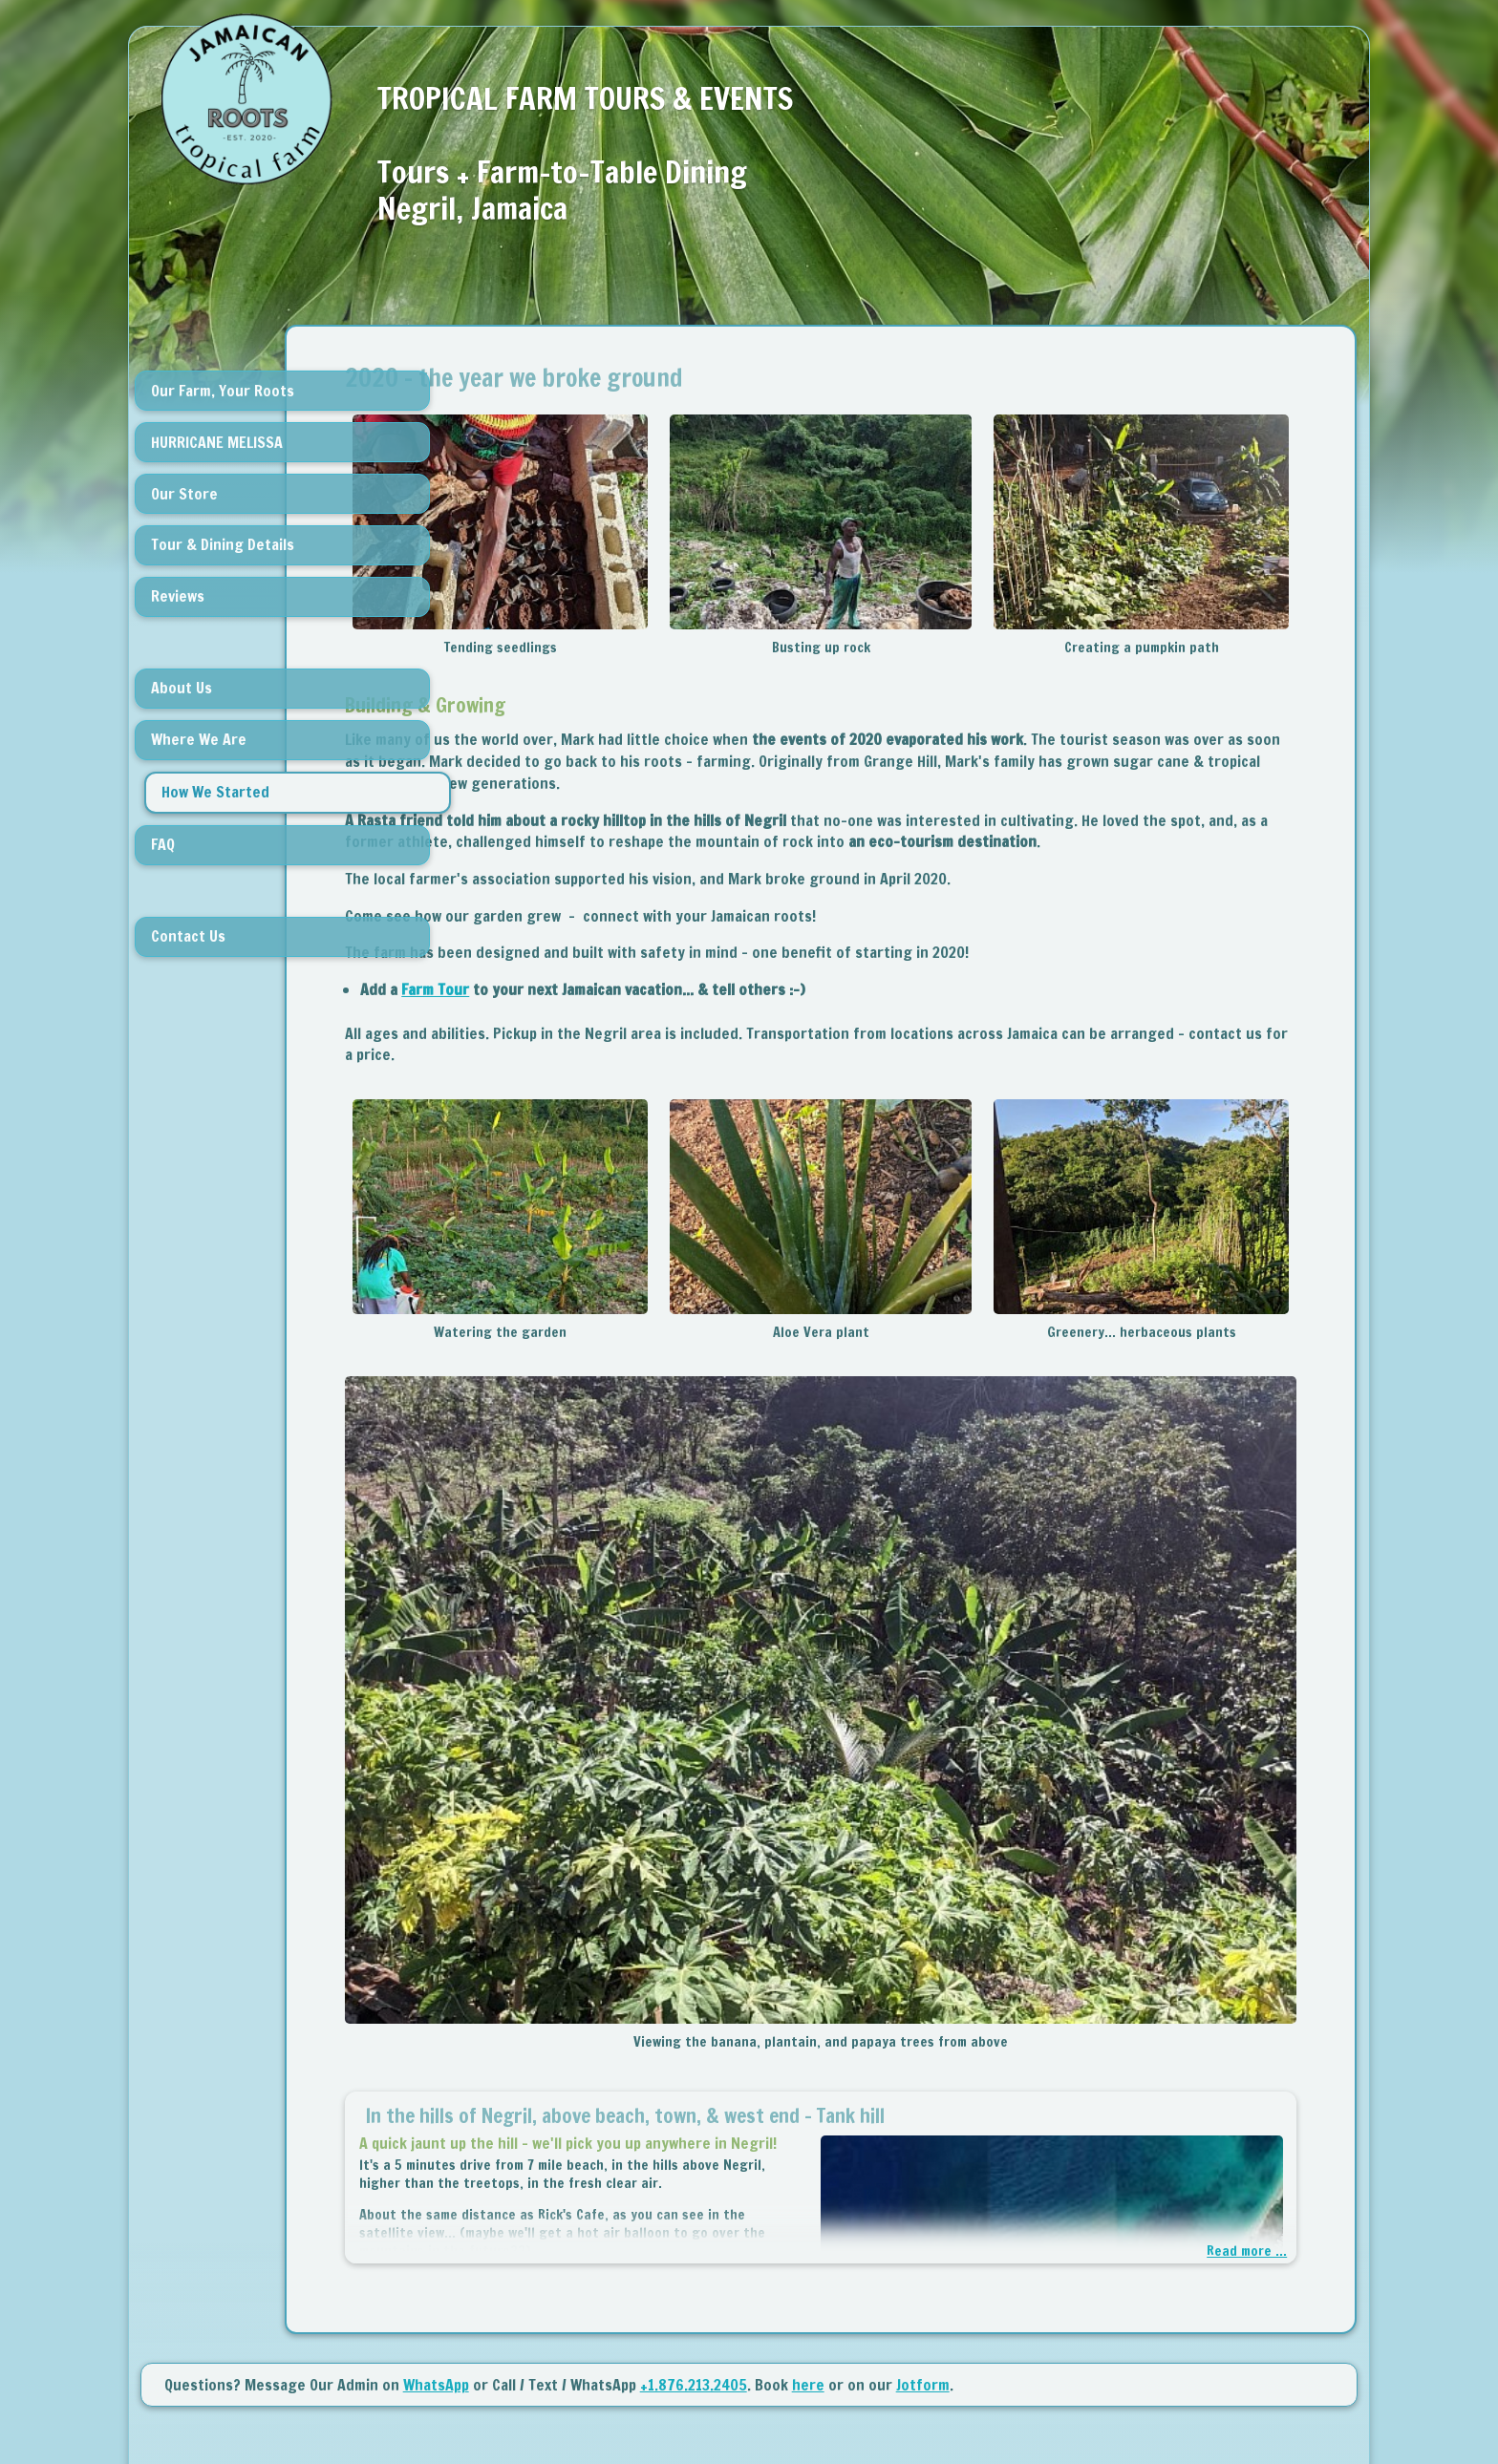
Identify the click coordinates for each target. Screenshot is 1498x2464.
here (808, 2304)
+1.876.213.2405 (693, 2304)
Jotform (923, 2304)
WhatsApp (436, 2304)
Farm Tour (586, 1011)
